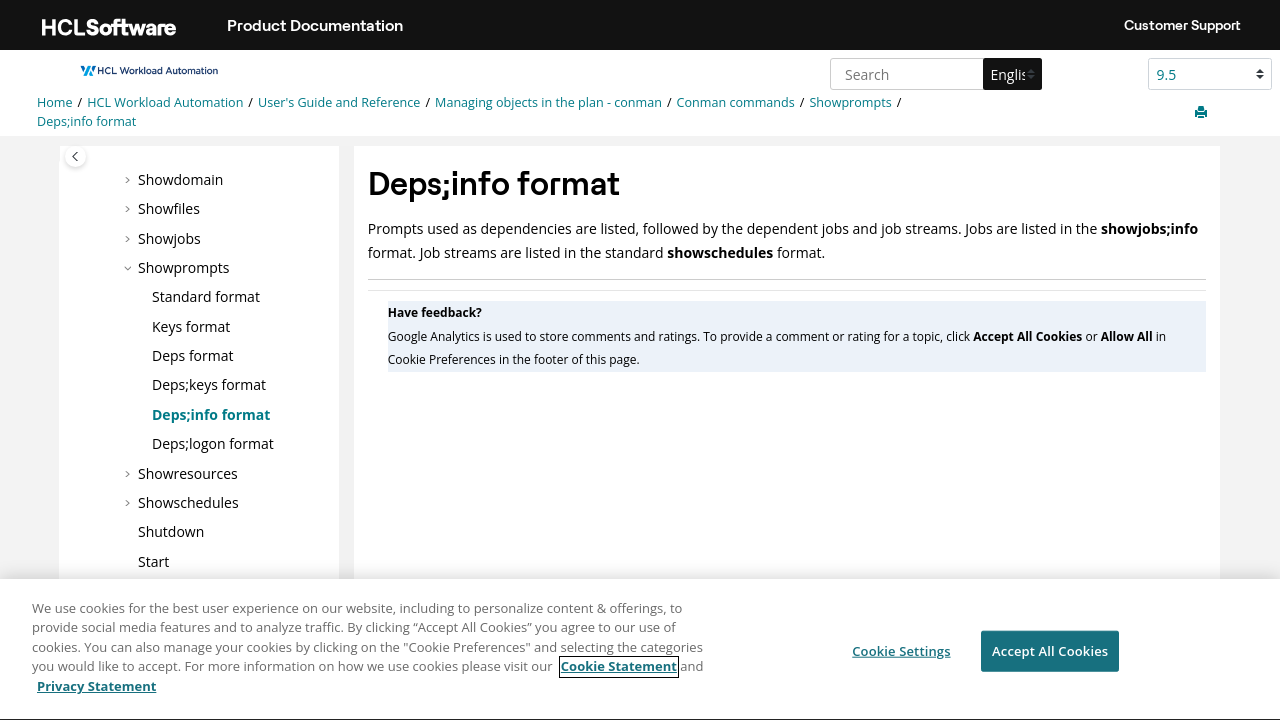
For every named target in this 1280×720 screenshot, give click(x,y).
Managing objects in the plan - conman (548, 102)
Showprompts (850, 102)
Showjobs (169, 238)
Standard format (206, 296)
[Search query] (933, 74)
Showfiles (169, 208)
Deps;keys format (209, 384)
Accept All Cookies (1050, 661)
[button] (130, 180)
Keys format (191, 326)
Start (153, 561)
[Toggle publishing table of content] (75, 156)
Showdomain (180, 179)
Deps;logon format (213, 443)
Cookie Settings (901, 661)
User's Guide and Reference (339, 102)
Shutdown (171, 531)
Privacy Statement (96, 697)
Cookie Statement (619, 677)
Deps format (192, 355)
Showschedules (188, 502)
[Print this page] (1203, 113)
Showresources (188, 473)
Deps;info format (86, 121)
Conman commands (736, 102)
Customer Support (1182, 25)
